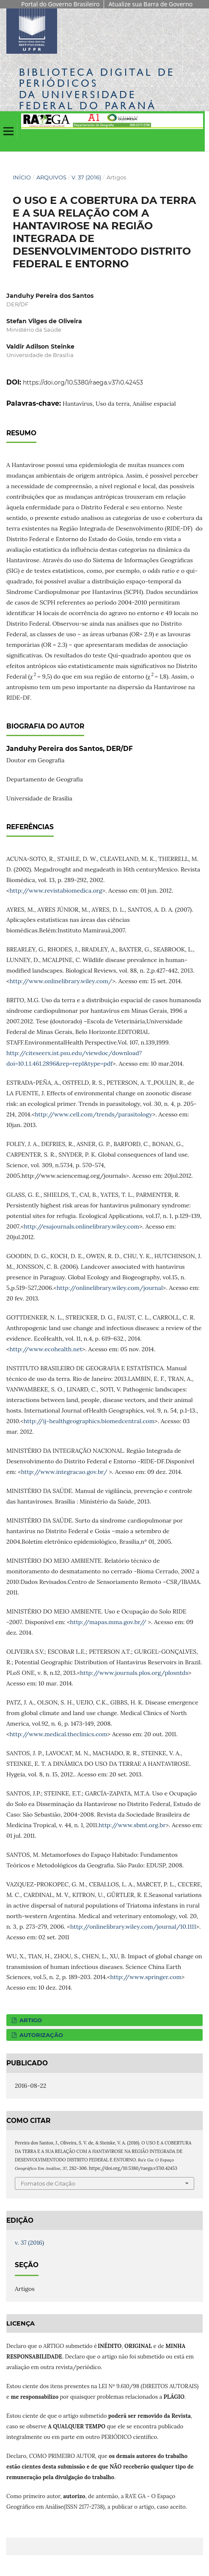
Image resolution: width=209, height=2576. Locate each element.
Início (22, 177)
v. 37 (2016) (86, 177)
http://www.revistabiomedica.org (55, 890)
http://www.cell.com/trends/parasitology (93, 1114)
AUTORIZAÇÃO (40, 2035)
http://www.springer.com (146, 1977)
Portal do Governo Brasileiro (60, 4)
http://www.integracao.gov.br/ (64, 1472)
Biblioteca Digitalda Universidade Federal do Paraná (97, 88)
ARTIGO (30, 2020)
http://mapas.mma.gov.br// (108, 1622)
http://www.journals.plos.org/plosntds (134, 1673)
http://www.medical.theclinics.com (58, 1734)
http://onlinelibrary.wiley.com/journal (110, 1288)
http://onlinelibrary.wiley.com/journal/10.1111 (133, 1926)
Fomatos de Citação (48, 2183)
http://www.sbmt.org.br (132, 1825)
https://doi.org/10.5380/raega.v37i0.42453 (83, 382)
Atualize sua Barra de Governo (150, 4)
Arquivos (51, 177)
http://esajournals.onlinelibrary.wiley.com (81, 1226)
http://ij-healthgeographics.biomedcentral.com (89, 1421)
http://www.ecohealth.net (45, 1349)
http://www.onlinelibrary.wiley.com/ (60, 981)
